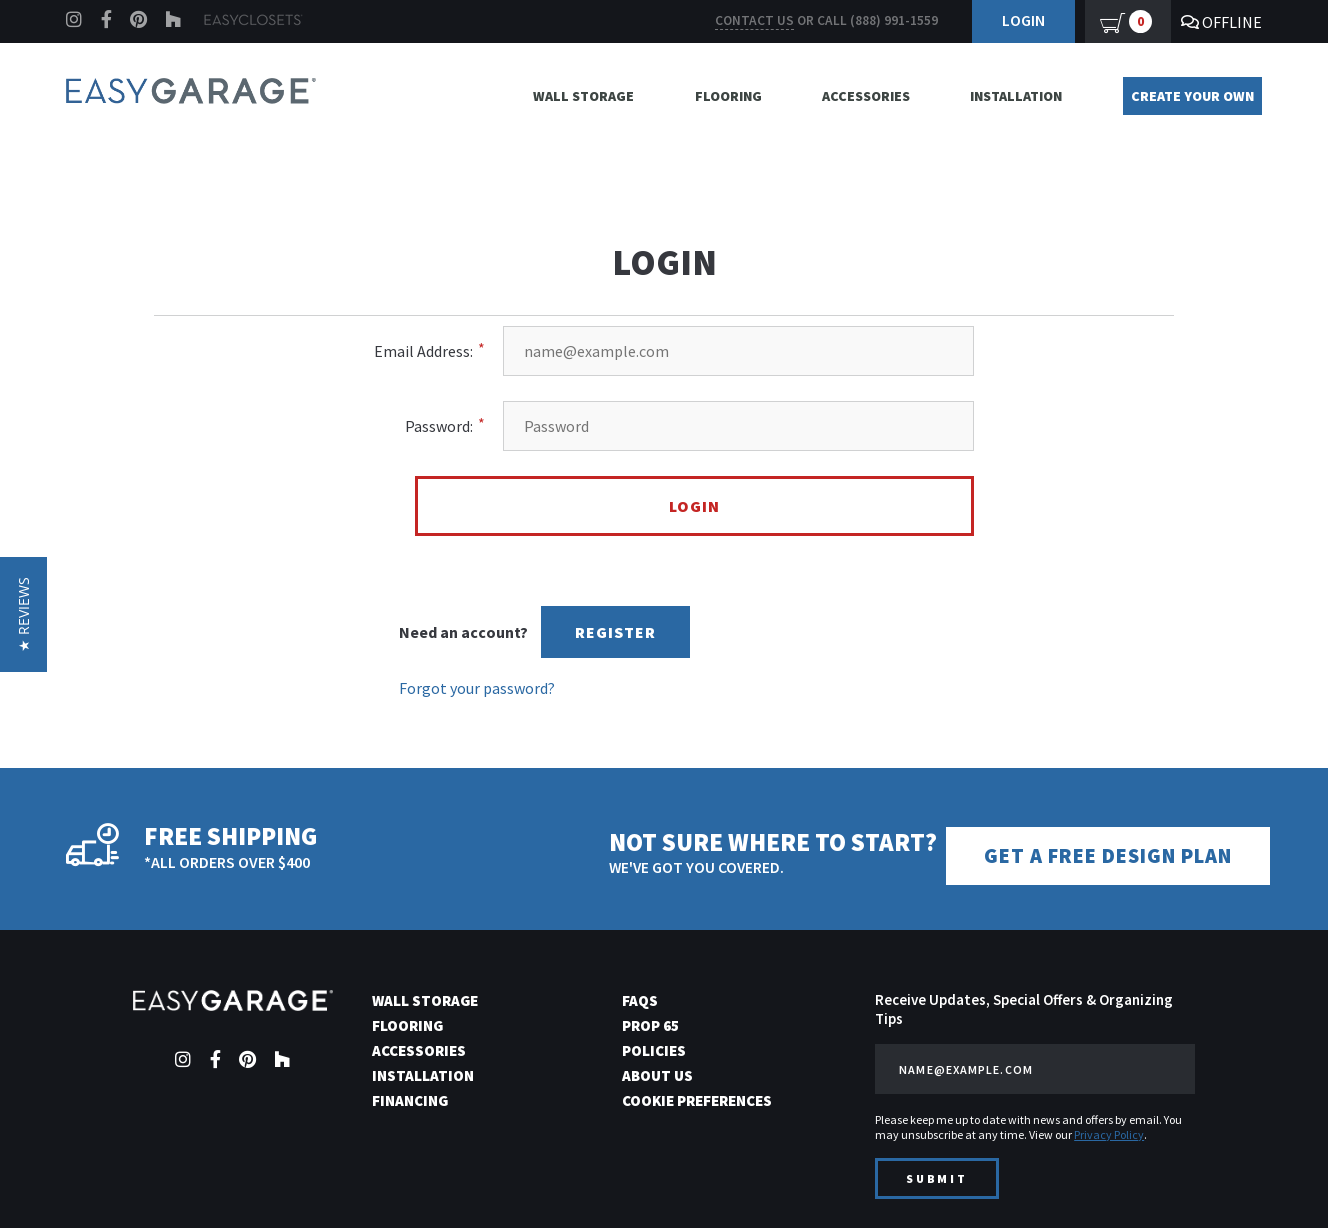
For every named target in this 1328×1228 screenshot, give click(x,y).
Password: (439, 426)
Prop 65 (650, 1022)
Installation (1016, 96)
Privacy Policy (1109, 1131)
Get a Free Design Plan (1122, 854)
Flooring (728, 96)
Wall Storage (583, 96)
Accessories (866, 96)
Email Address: (423, 351)
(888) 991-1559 (894, 20)
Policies (654, 1047)
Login (1023, 20)
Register (615, 632)
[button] (23, 614)
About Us (657, 1072)
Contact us (754, 20)
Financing (410, 1097)
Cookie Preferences (697, 1097)
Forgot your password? (477, 688)
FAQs (640, 997)
